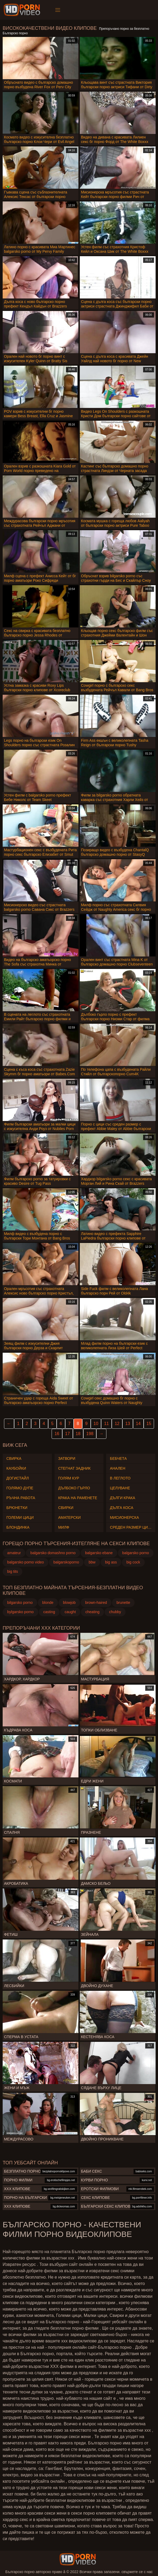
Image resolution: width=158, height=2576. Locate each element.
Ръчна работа (20, 1498)
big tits (12, 1571)
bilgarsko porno (20, 1602)
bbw (92, 1562)
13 (127, 1423)
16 (57, 1433)
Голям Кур (68, 1478)
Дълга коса (121, 1508)
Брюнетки (16, 1508)
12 (117, 1423)
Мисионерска (124, 1517)
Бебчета (118, 1458)
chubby (115, 1612)
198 (89, 1433)
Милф (63, 1527)
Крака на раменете (77, 1498)
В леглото (120, 1478)
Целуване (120, 1488)
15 (149, 1423)
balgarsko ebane (99, 1553)
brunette (123, 1602)
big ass (111, 1562)
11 (106, 1423)
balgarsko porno (135, 1553)
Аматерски (69, 1517)
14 (138, 1423)
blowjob (69, 1602)
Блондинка (18, 1527)
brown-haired (96, 1602)
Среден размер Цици (131, 1527)
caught (70, 1612)
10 (96, 1423)
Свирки (65, 1508)
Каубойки (16, 1468)
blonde (47, 1602)
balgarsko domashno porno (53, 1553)
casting (49, 1612)
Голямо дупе (19, 1488)
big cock (133, 1562)
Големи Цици (20, 1517)
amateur (14, 1553)
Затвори (66, 1458)
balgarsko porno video (25, 1562)
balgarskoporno (66, 1562)
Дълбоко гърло (74, 1488)
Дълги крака (122, 1498)
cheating (92, 1612)
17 (67, 1433)
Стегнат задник (74, 1468)
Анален (117, 1468)
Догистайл (17, 1478)
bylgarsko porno (20, 1612)
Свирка (13, 1458)
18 (78, 1433)
